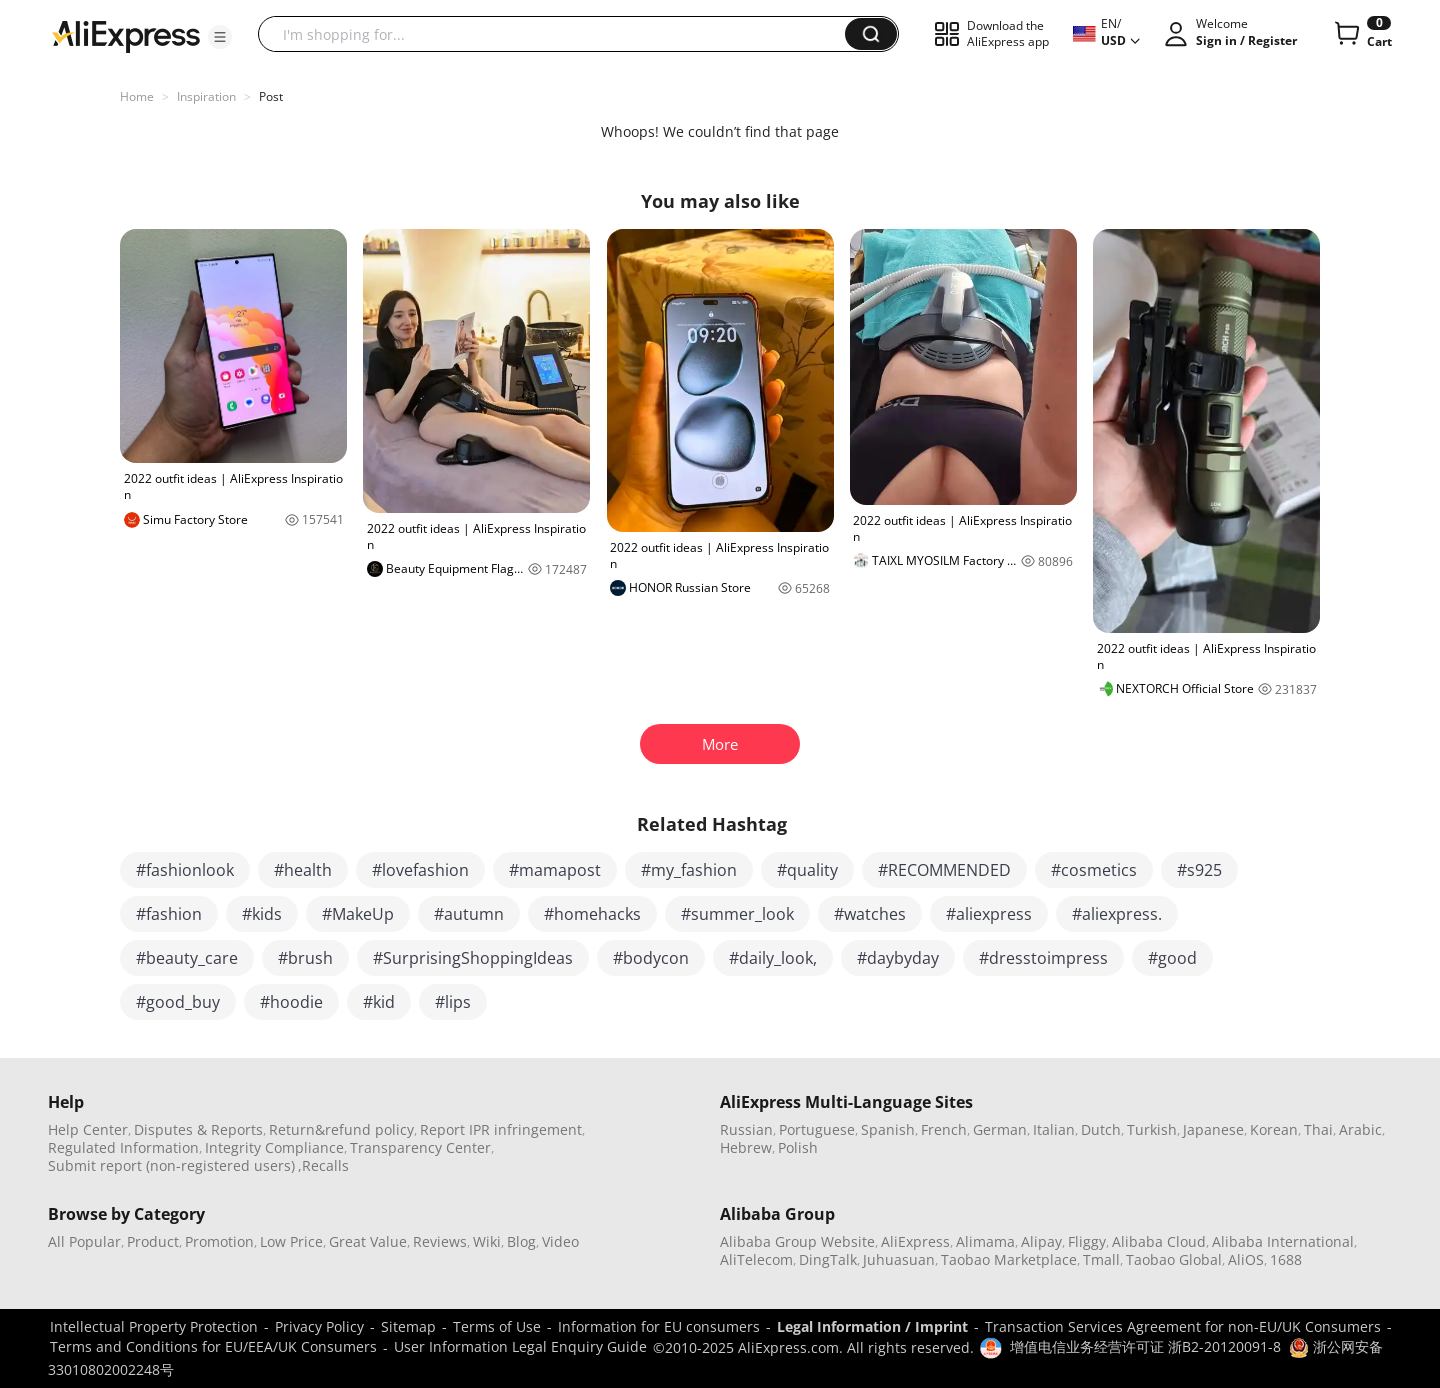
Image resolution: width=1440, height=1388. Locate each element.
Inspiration (206, 96)
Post (271, 96)
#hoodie (291, 1002)
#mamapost (555, 870)
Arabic (1360, 1129)
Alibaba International (1283, 1241)
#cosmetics (1094, 870)
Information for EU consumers (659, 1326)
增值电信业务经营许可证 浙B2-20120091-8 (1145, 1346)
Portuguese (817, 1129)
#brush (305, 958)
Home (137, 96)
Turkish (1152, 1129)
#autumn (469, 914)
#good (1172, 958)
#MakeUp (358, 914)
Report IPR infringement (501, 1129)
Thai (1318, 1129)
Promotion (219, 1241)
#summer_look (737, 914)
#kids (262, 914)
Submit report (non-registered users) (171, 1165)
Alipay (1041, 1241)
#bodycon (651, 958)
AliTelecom (756, 1259)
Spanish (888, 1129)
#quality (807, 870)
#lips (453, 1002)
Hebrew (746, 1147)
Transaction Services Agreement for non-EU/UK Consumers (1183, 1326)
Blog (521, 1241)
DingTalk (828, 1259)
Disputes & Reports (198, 1129)
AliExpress (915, 1241)
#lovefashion (420, 870)
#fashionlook (185, 870)
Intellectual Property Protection (154, 1326)
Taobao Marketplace (1009, 1259)
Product (153, 1241)
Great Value (368, 1241)
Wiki (487, 1241)
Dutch (1101, 1129)
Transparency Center (420, 1147)
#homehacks (592, 914)
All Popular (84, 1241)
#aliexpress (989, 914)
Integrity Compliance (274, 1147)
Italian (1054, 1129)
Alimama (985, 1241)
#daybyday (898, 958)
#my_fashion (689, 870)
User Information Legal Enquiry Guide (520, 1346)
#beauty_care (187, 958)
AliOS (1246, 1259)
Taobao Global (1174, 1259)
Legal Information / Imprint (872, 1326)
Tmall (1101, 1259)
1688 (1286, 1259)
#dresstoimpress (1043, 958)
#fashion (169, 914)
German (1000, 1129)
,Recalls (323, 1165)
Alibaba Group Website (797, 1241)
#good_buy (178, 1002)
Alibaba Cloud (1159, 1241)
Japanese (1213, 1129)
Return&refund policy (341, 1129)
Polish (798, 1147)
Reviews (440, 1241)
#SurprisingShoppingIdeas (473, 958)
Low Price (291, 1241)
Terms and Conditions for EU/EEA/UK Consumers (213, 1346)
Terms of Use (497, 1326)
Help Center (88, 1129)
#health (303, 870)
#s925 (1199, 870)
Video (560, 1241)
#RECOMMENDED (944, 870)
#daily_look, (773, 958)
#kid (379, 1002)
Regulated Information (123, 1147)
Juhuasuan (899, 1259)
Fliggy (1087, 1241)
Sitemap (408, 1326)
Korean (1274, 1129)
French (944, 1129)
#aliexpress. (1117, 914)
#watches (870, 914)
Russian (746, 1129)
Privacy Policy (319, 1326)
